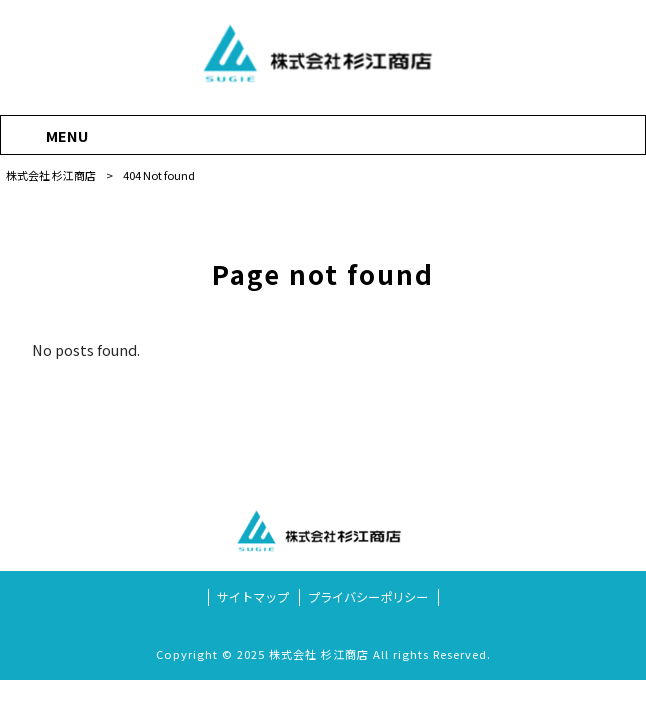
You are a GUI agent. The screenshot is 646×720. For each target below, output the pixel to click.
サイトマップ (253, 597)
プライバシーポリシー (368, 597)
